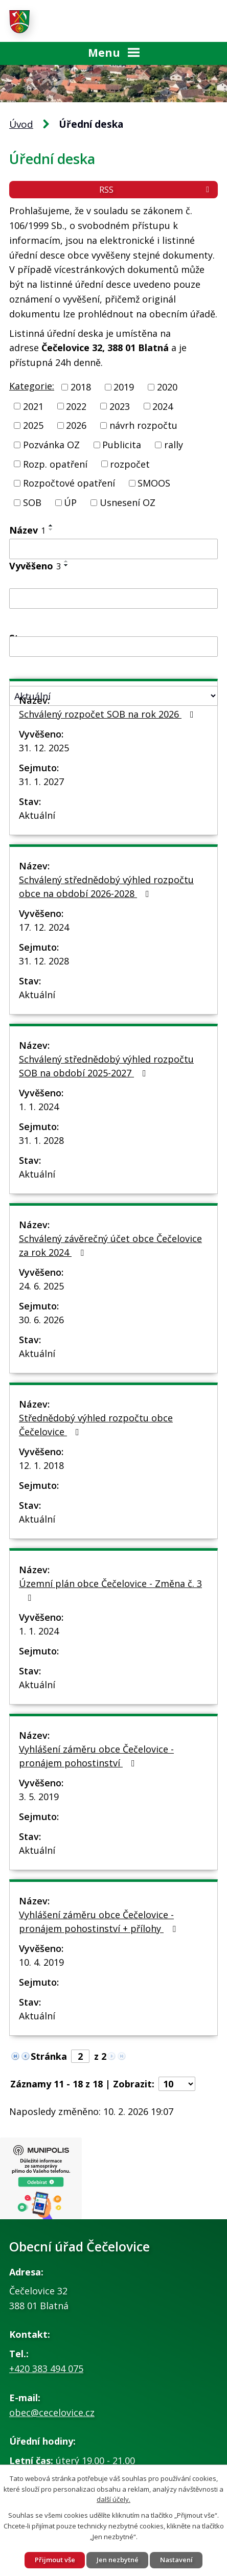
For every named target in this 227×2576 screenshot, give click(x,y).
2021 (33, 406)
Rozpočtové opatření (69, 483)
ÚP (70, 502)
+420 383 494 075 (46, 2368)
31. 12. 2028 (44, 961)
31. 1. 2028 (41, 1140)
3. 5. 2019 (39, 1796)
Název (27, 530)
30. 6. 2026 (41, 1320)
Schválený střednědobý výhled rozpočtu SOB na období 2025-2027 (106, 1066)
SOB (32, 502)
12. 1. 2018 (41, 1465)
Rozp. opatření (55, 463)
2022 (76, 406)
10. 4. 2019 (41, 1962)
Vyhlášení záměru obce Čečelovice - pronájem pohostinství (96, 1756)
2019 (124, 387)
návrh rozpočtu (143, 425)
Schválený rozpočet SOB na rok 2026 (108, 714)
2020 (167, 387)
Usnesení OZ (127, 502)
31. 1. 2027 (41, 781)
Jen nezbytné (118, 2559)
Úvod (21, 124)
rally (173, 445)
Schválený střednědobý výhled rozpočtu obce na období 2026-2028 (106, 886)
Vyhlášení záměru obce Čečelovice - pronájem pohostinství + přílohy (99, 1921)
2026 (76, 425)
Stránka (49, 2056)
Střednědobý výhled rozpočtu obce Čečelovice (96, 1425)
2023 (119, 406)
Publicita (121, 445)
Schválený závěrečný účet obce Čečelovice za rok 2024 (110, 1245)
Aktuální (37, 815)
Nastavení (176, 2559)
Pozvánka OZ (51, 445)
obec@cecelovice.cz (52, 2412)
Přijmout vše (55, 2559)
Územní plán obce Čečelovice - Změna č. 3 (110, 1589)
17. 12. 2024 (44, 927)
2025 (33, 425)
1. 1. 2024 (39, 1106)
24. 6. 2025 (41, 1286)
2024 (162, 406)
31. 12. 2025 (44, 748)
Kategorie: (31, 386)
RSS (156, 189)
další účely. (113, 2499)
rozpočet (130, 463)
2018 (81, 387)
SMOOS (154, 483)
